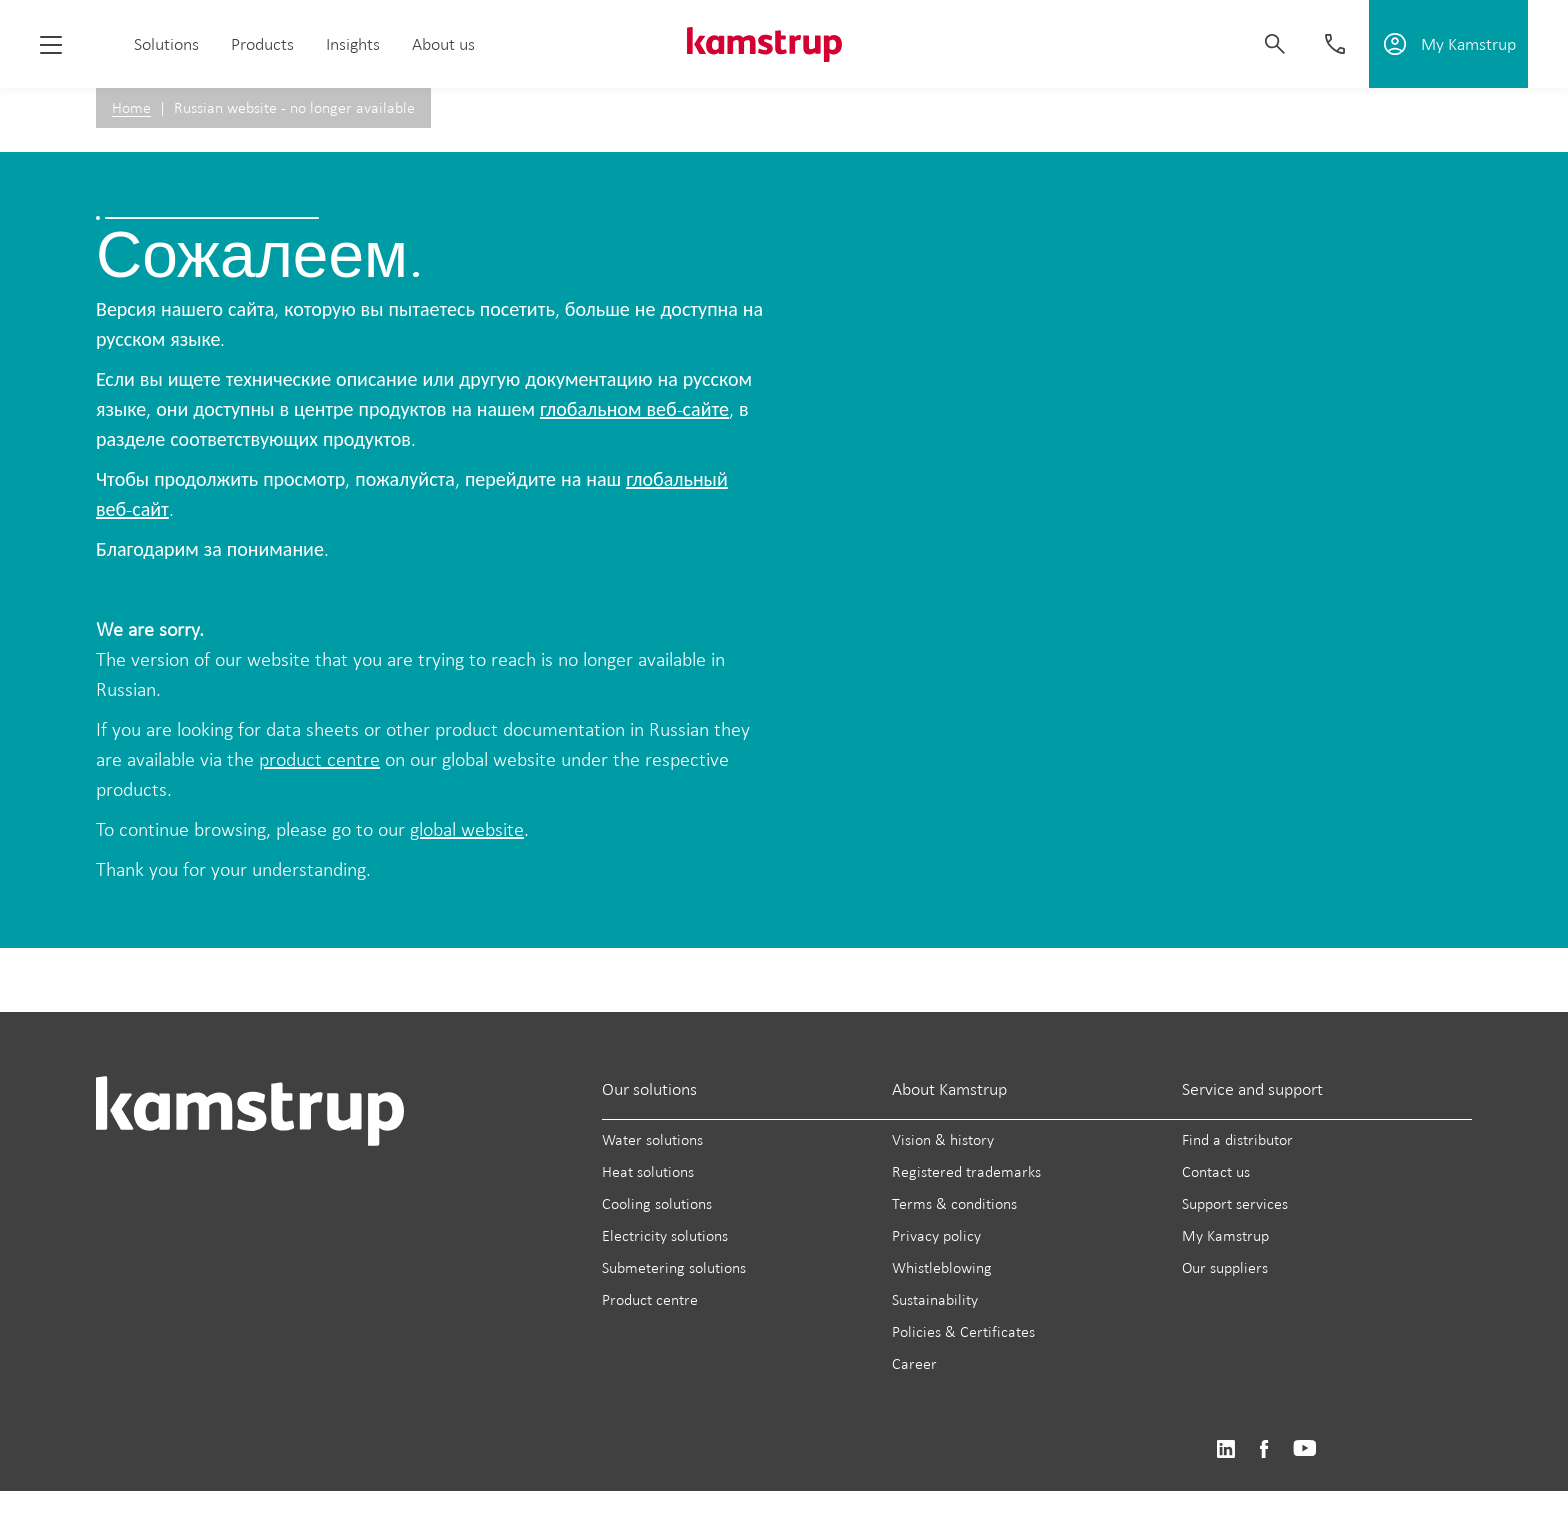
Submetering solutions (674, 1267)
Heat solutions (648, 1171)
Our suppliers (1225, 1267)
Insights (353, 44)
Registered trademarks (966, 1171)
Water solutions (652, 1139)
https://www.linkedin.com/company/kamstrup (1225, 1449)
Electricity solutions (665, 1235)
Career (914, 1363)
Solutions (166, 44)
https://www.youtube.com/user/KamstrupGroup (1305, 1449)
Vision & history (943, 1139)
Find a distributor (1237, 1139)
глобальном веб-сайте (634, 409)
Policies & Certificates (963, 1331)
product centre (319, 759)
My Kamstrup (1225, 1235)
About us (443, 44)
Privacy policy (936, 1235)
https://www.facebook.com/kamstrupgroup (1264, 1449)
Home (131, 107)
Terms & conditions (954, 1203)
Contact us (1216, 1171)
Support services (1235, 1203)
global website (467, 829)
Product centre (650, 1299)
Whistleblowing (942, 1267)
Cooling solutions (657, 1203)
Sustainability (935, 1299)
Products (262, 44)
